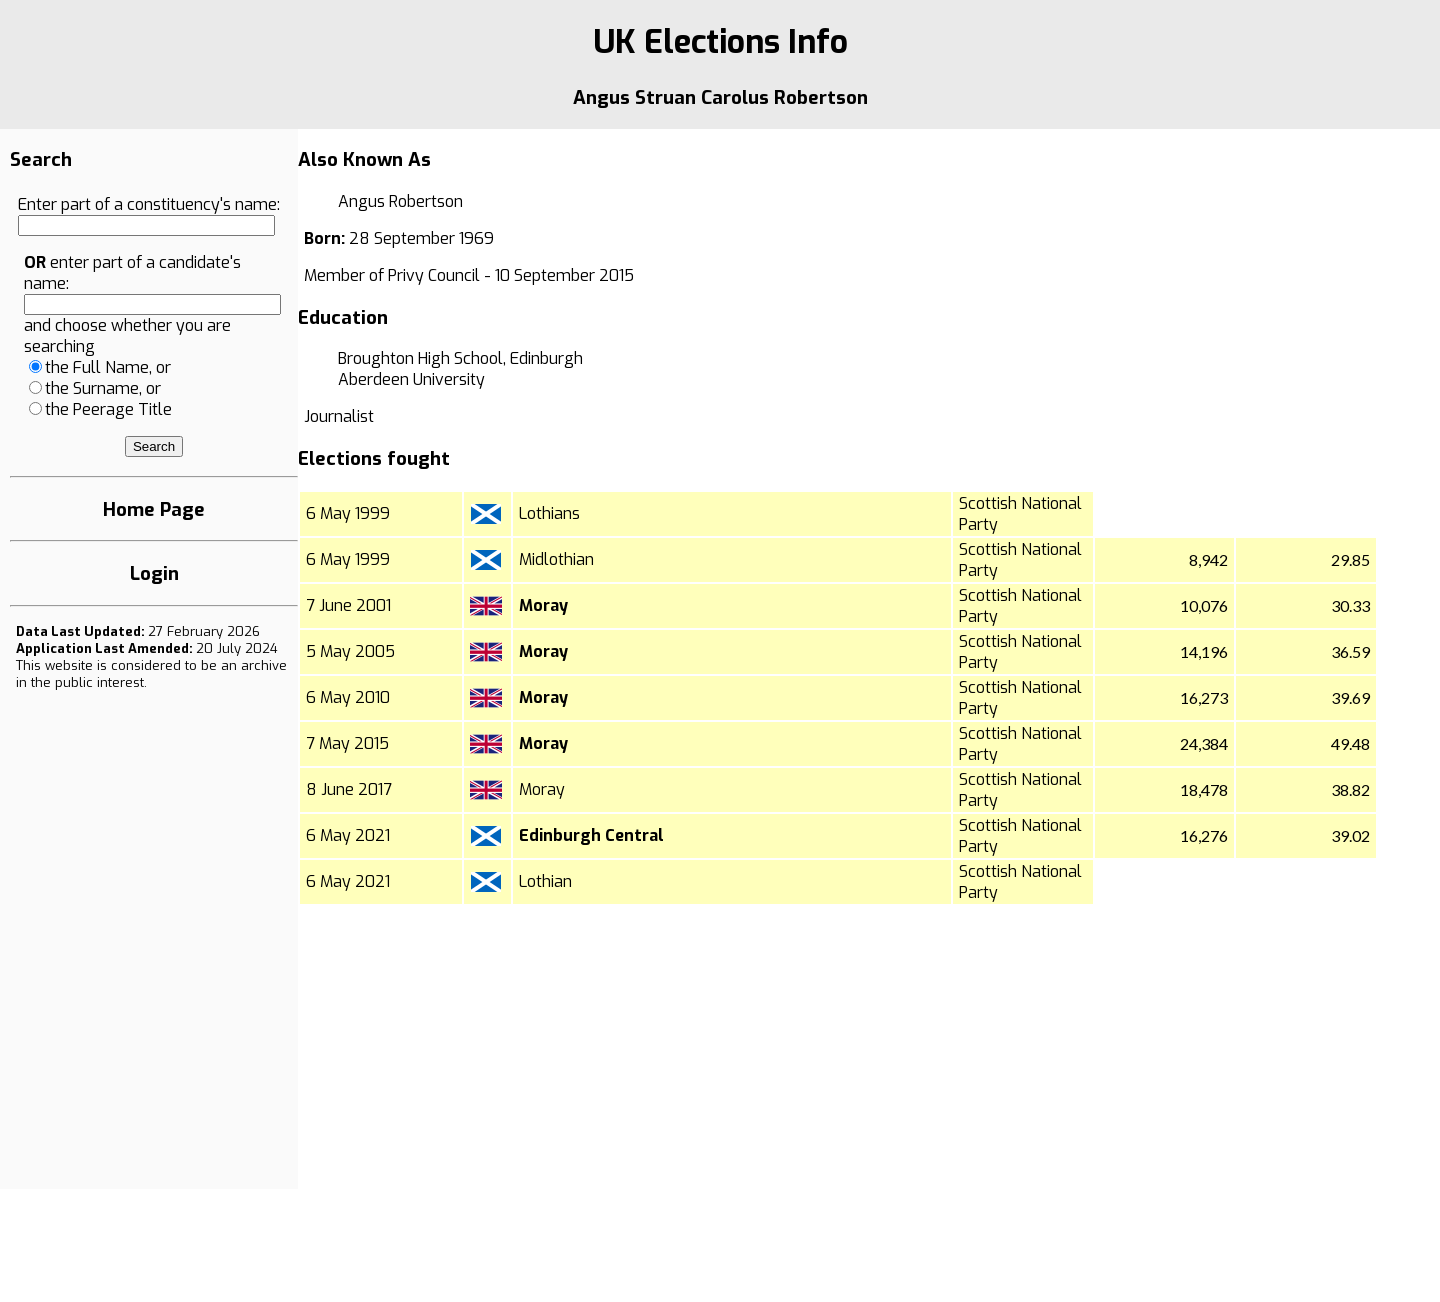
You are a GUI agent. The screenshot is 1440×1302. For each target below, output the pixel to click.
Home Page (154, 509)
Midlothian (556, 559)
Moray (543, 605)
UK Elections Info (720, 42)
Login (154, 573)
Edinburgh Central (591, 835)
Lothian (545, 881)
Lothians (549, 513)
